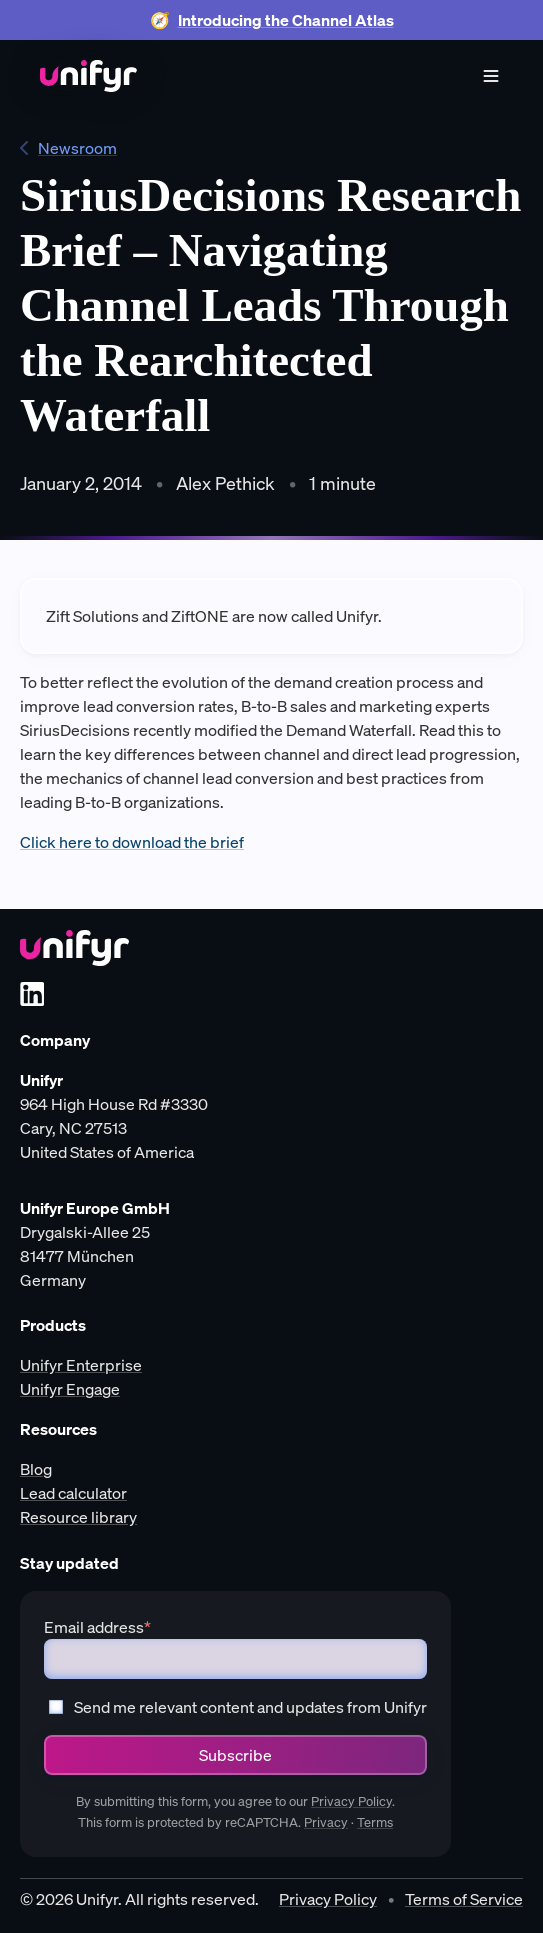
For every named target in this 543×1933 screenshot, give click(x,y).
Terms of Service (464, 1899)
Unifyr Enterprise (81, 1365)
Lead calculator (73, 1493)
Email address (97, 1627)
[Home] (88, 76)
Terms (375, 1822)
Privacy (326, 1822)
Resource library (78, 1517)
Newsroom (68, 148)
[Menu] (491, 76)
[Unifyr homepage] (74, 948)
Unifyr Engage (70, 1389)
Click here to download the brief (132, 842)
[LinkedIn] (32, 994)
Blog (36, 1469)
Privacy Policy (351, 1801)
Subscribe (235, 1755)
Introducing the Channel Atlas (286, 20)
